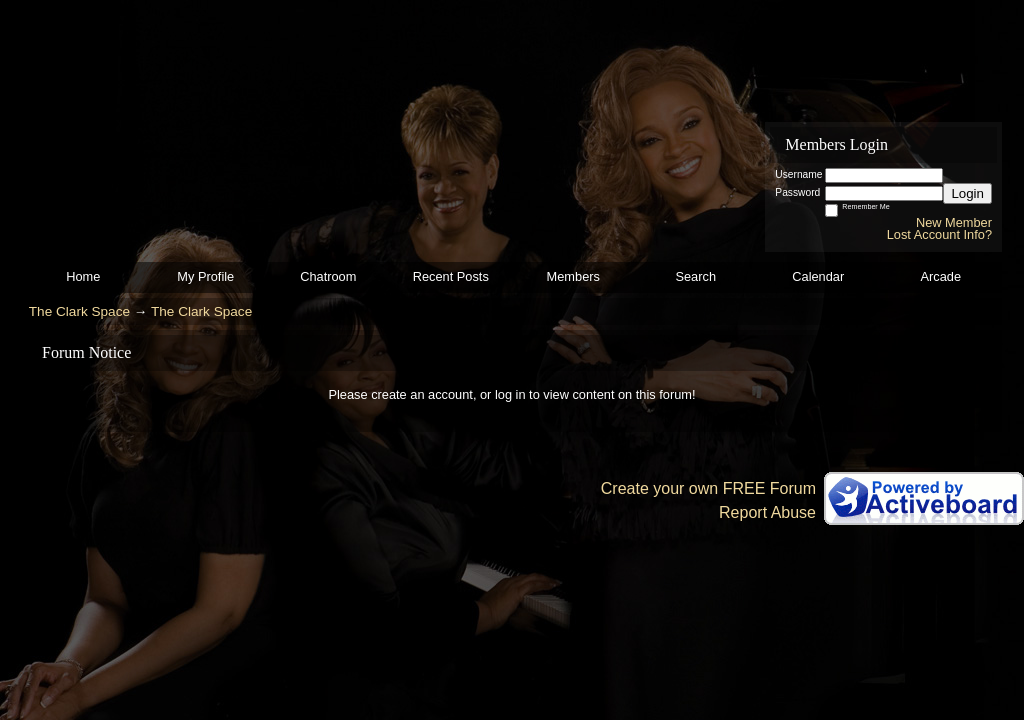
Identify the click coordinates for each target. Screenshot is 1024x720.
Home (83, 276)
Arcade (940, 276)
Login (967, 193)
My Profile (205, 276)
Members (573, 276)
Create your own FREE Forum (708, 488)
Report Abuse (767, 512)
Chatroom (328, 276)
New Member (954, 222)
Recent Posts (451, 276)
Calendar (818, 276)
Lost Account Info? (939, 234)
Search (695, 276)
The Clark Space (79, 311)
